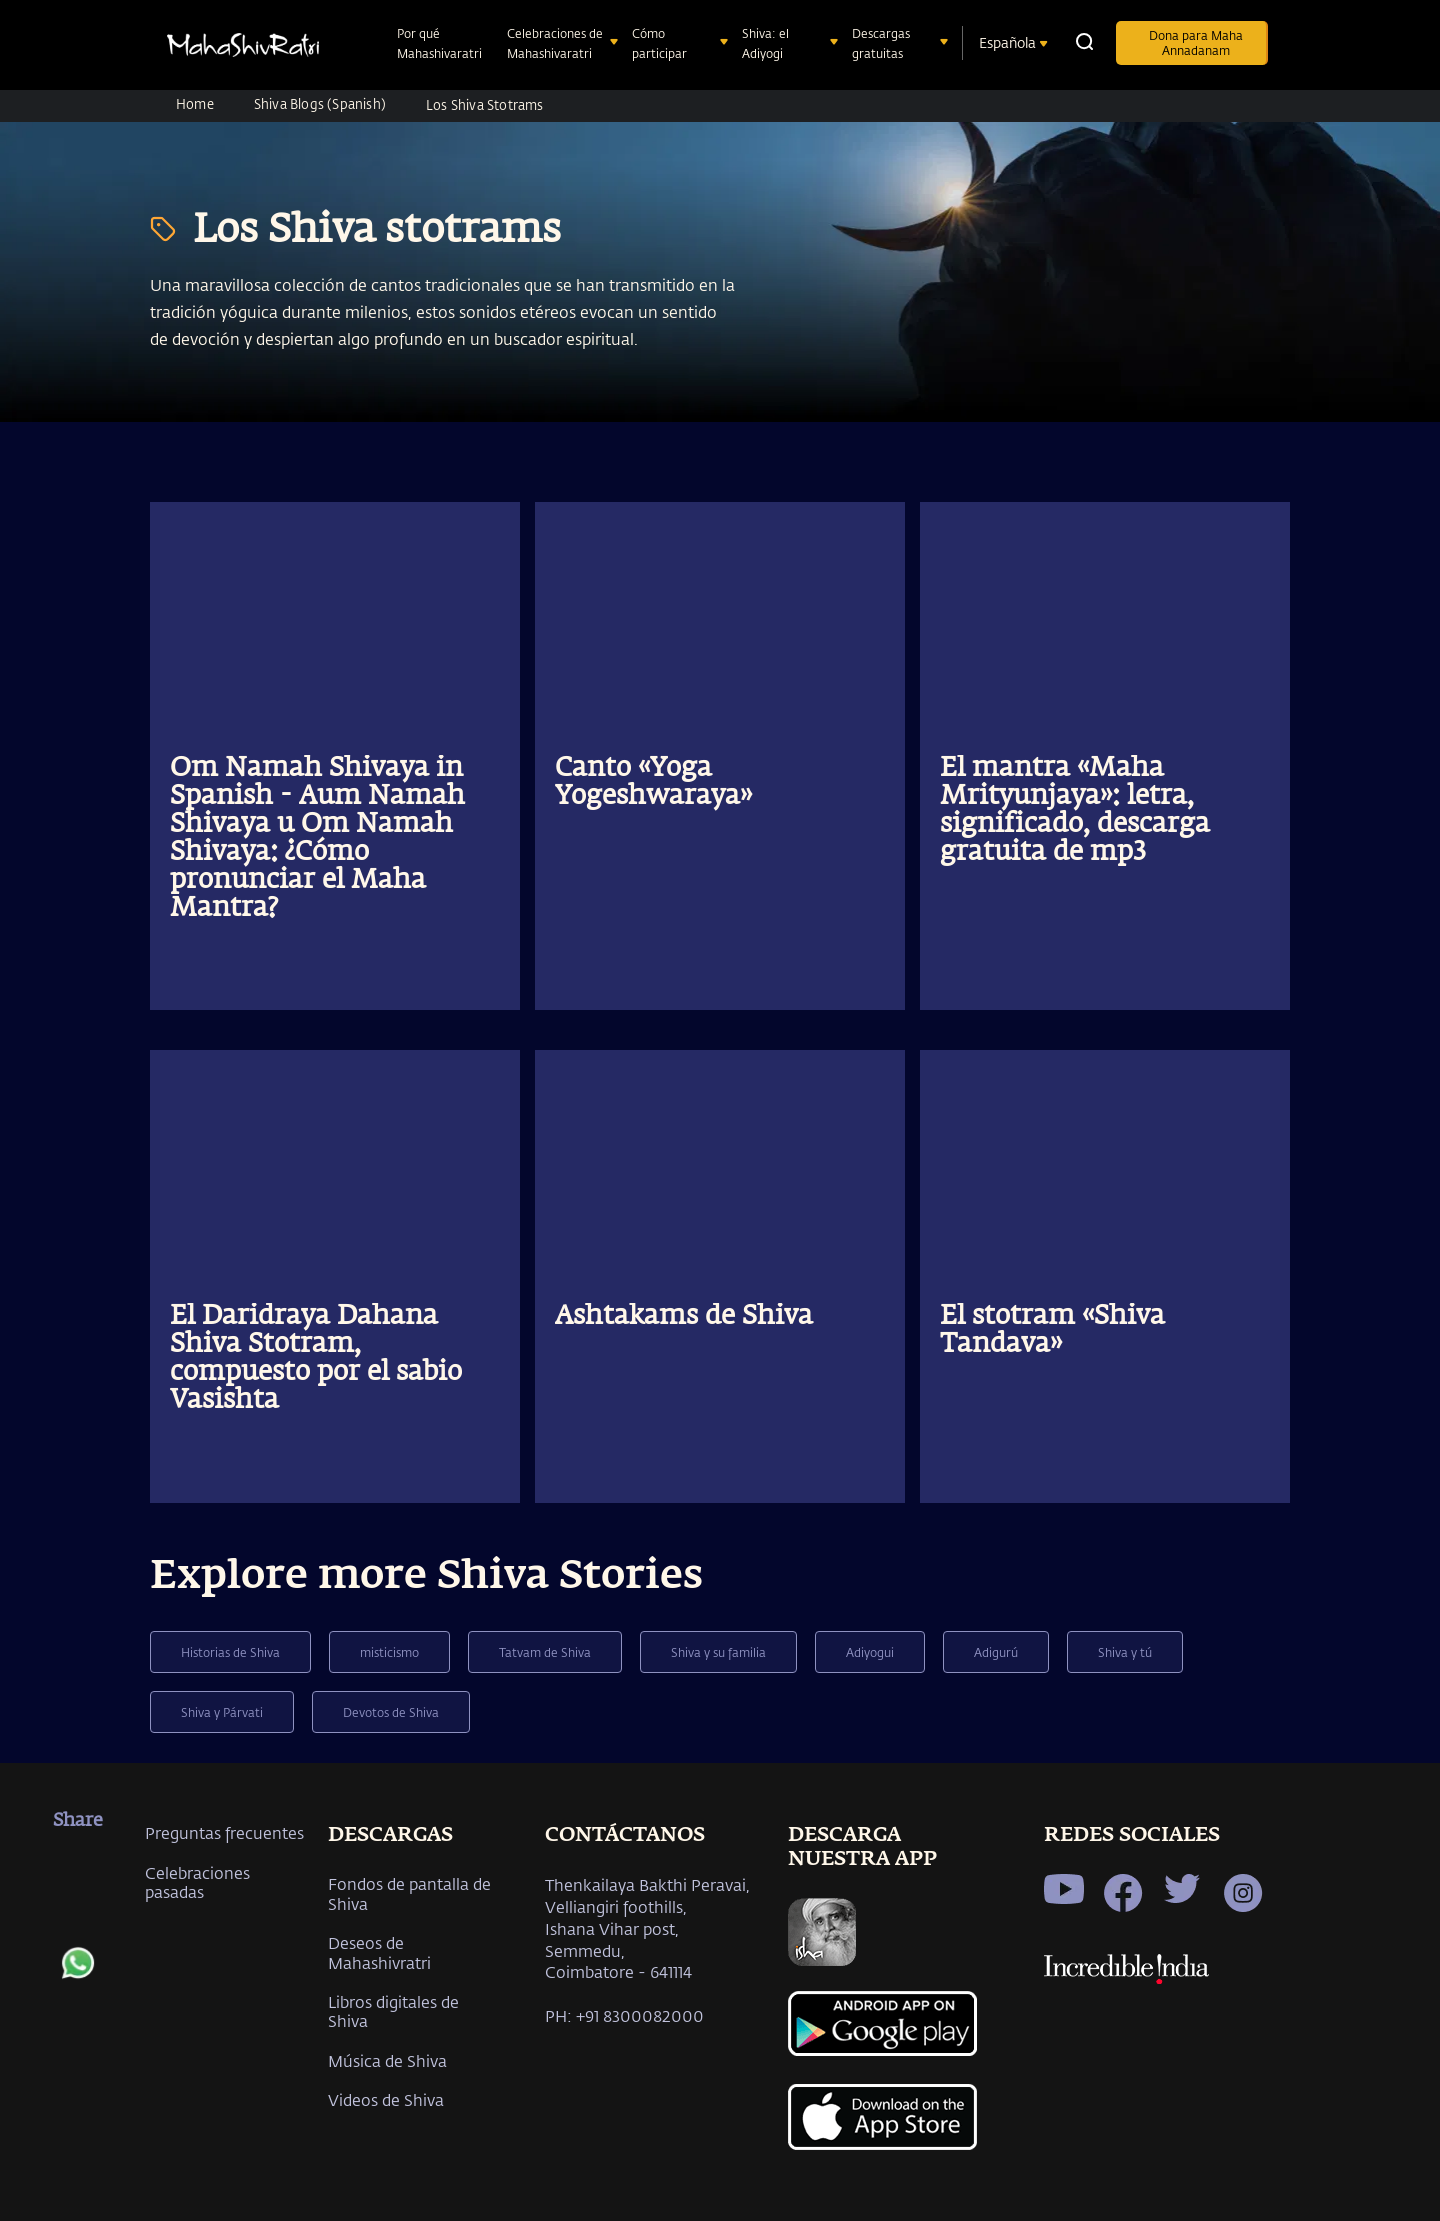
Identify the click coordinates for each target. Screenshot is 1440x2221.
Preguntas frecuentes (224, 1832)
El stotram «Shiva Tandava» (1052, 1331)
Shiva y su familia (718, 1652)
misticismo (389, 1652)
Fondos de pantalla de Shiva (409, 1893)
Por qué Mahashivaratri (441, 43)
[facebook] (78, 1868)
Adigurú (996, 1652)
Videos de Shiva (386, 2099)
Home (195, 103)
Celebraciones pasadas (197, 1882)
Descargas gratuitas (881, 43)
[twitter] (78, 1921)
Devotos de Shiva (391, 1712)
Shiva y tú (1125, 1652)
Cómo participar (661, 43)
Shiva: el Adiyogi (765, 43)
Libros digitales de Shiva (393, 2011)
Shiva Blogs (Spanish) (320, 103)
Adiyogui (870, 1652)
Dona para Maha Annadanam (1196, 42)
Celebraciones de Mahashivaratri (555, 43)
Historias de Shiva (230, 1652)
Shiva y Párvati (222, 1712)
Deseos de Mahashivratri (379, 1952)
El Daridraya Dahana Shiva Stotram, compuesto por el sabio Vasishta (316, 1359)
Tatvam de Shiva (545, 1652)
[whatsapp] (78, 1973)
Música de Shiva (387, 2060)
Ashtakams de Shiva (684, 1317)
